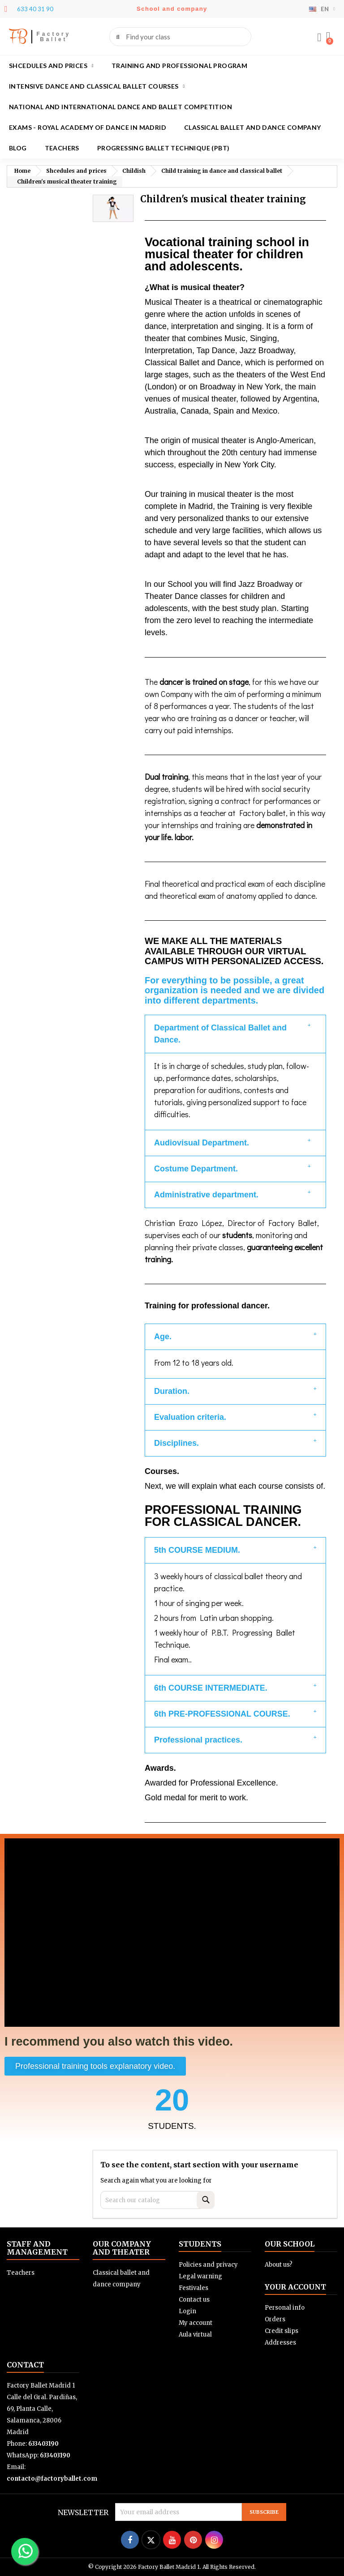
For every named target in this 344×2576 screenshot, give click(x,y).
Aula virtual (195, 2334)
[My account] (319, 37)
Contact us (194, 2299)
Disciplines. (176, 1443)
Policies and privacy (208, 2264)
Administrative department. (206, 1194)
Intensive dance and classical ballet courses (97, 86)
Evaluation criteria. (190, 1417)
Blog (18, 148)
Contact (25, 2364)
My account (195, 2323)
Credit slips (281, 2331)
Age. (163, 1336)
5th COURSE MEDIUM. (197, 1550)
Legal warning (200, 2276)
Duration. (171, 1391)
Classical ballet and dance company (252, 127)
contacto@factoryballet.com (52, 2478)
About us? (278, 2264)
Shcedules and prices (51, 66)
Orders (275, 2319)
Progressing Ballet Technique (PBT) (163, 148)
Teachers (62, 148)
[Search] (157, 2200)
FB (18, 36)
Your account (295, 2286)
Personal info (285, 2307)
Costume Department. (196, 1168)
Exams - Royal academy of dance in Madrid (87, 127)
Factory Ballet (54, 37)
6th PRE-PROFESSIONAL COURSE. (222, 1713)
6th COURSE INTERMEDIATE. (210, 1687)
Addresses (280, 2342)
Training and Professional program (179, 65)
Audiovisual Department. (201, 1142)
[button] (328, 37)
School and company (172, 8)
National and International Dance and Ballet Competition (120, 107)
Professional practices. (198, 1739)
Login (187, 2311)
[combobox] (181, 37)
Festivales (193, 2288)
